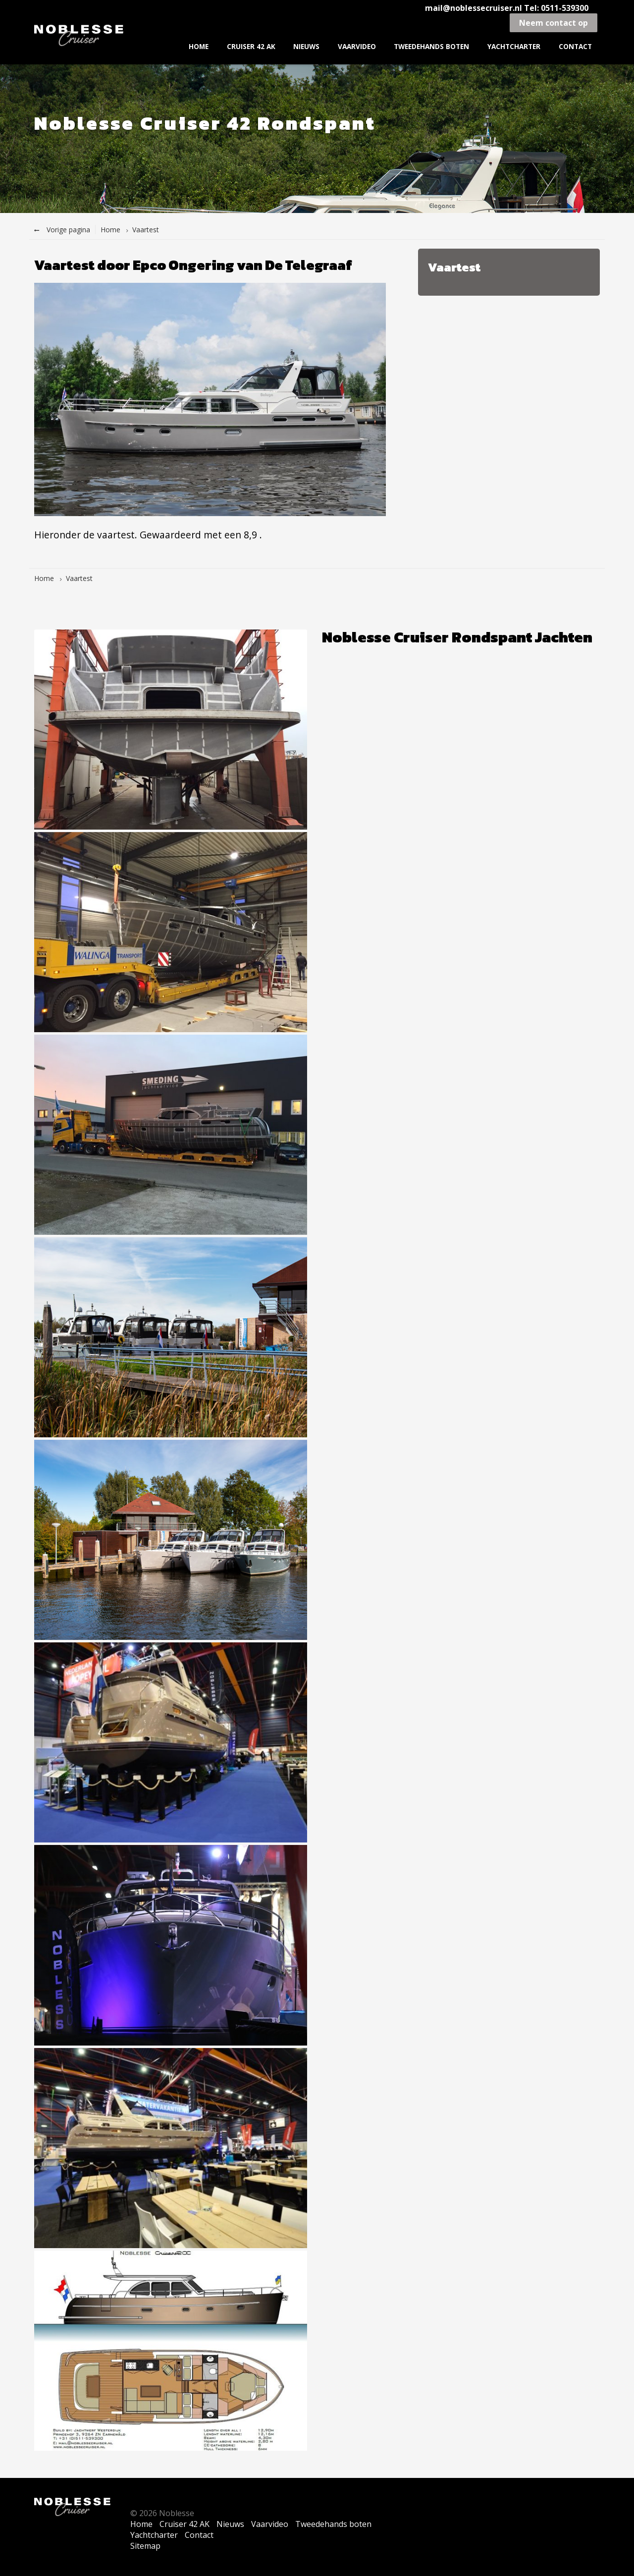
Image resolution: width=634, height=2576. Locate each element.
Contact (575, 46)
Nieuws (306, 46)
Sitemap (145, 2545)
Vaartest (145, 229)
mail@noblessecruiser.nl (474, 7)
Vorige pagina (62, 229)
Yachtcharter (513, 46)
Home (199, 46)
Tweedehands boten (431, 46)
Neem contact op (553, 22)
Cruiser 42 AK (251, 46)
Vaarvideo (357, 46)
